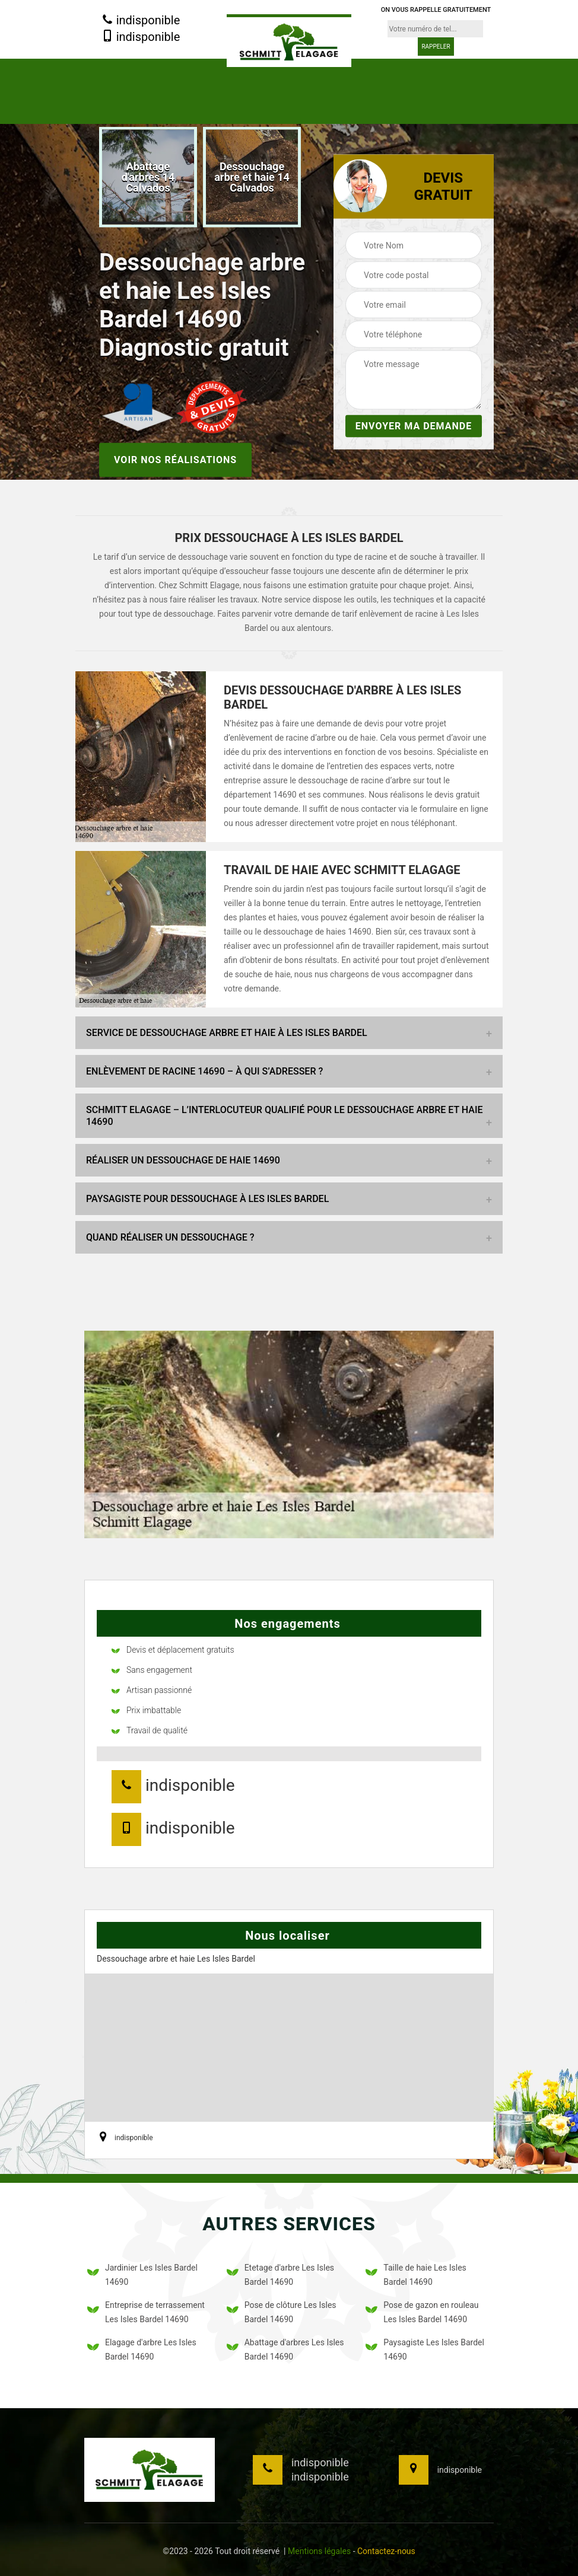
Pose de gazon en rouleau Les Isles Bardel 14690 (422, 2312)
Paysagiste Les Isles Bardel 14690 (425, 2349)
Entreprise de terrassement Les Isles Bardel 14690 (146, 2312)
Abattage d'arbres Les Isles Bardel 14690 (285, 2349)
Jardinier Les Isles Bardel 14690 (142, 2275)
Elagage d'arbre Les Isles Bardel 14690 (141, 2349)
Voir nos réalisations (175, 459)
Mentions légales (319, 2551)
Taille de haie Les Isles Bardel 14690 (416, 2275)
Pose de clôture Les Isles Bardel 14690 (281, 2312)
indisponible (140, 21)
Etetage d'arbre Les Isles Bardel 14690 (280, 2275)
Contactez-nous (386, 2551)
